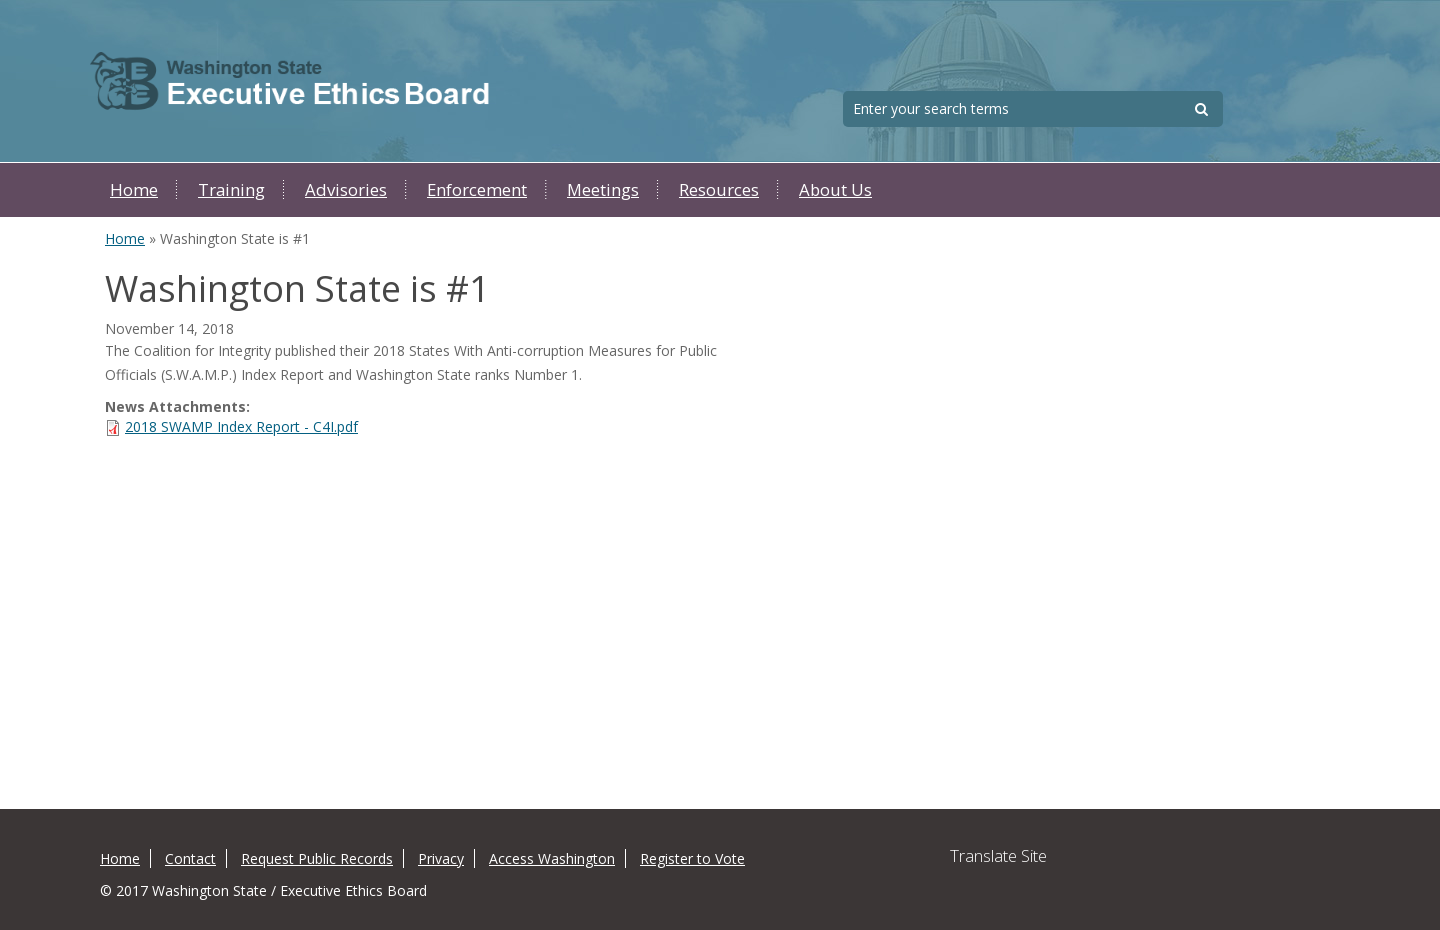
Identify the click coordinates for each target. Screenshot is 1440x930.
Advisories (346, 189)
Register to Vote (692, 858)
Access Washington (552, 858)
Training (231, 189)
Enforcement (477, 189)
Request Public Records (317, 858)
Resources (719, 189)
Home (134, 189)
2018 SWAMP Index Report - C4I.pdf (241, 426)
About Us (835, 189)
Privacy (441, 858)
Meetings (603, 189)
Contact (190, 858)
